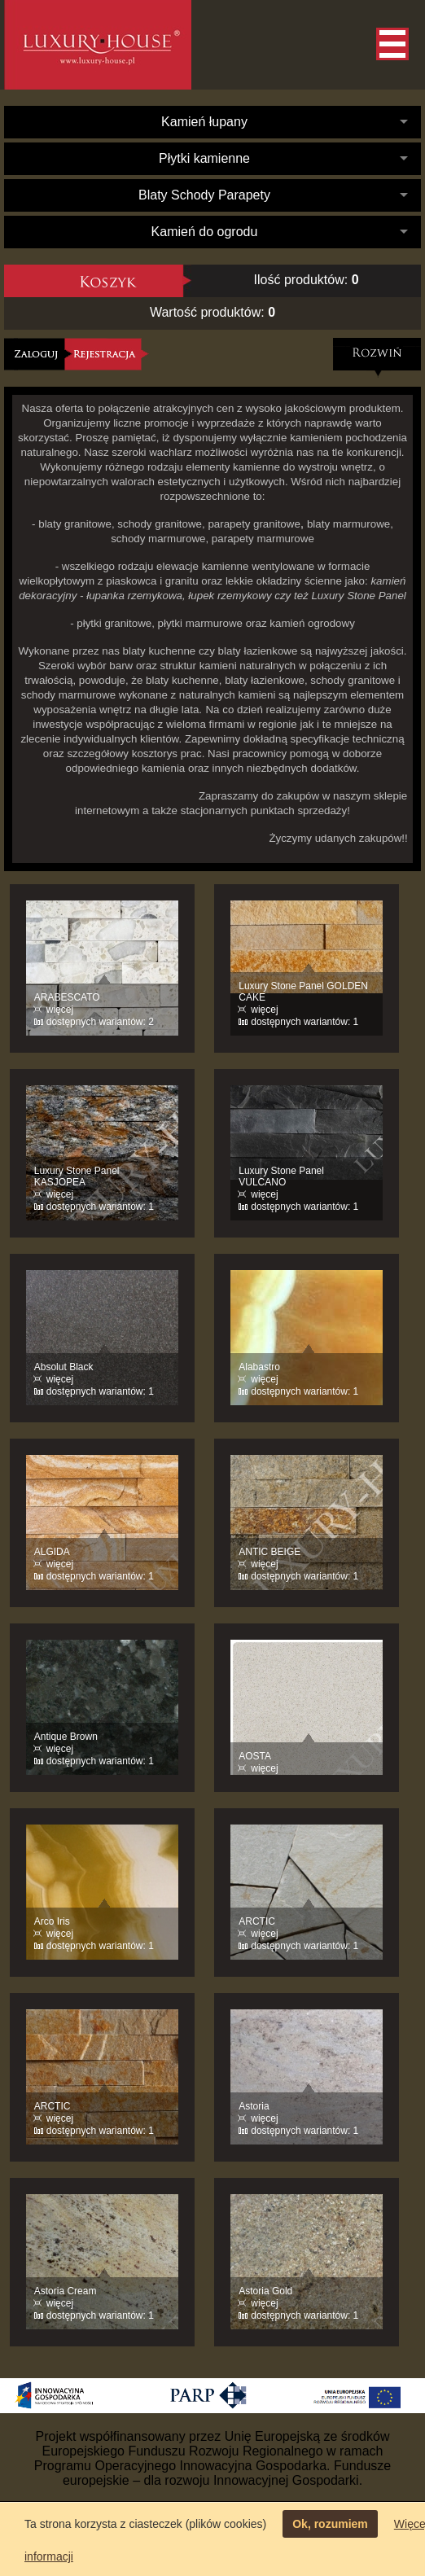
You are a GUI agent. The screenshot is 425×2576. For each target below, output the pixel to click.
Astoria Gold (265, 2291)
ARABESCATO (67, 997)
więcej (59, 1009)
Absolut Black (64, 1367)
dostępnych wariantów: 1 (304, 1021)
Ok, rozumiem (330, 2523)
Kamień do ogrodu (204, 232)
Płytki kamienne (204, 158)
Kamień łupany (204, 122)
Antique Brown (66, 1736)
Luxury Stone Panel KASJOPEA (77, 1176)
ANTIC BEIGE (269, 1551)
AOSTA (255, 1756)
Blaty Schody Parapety (204, 195)
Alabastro (259, 1367)
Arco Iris (52, 1921)
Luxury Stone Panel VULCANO (281, 1176)
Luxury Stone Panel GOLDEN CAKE (303, 991)
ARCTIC (257, 1921)
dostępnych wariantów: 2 (100, 1021)
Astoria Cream (65, 2291)
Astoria (254, 2106)
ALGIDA (52, 1551)
